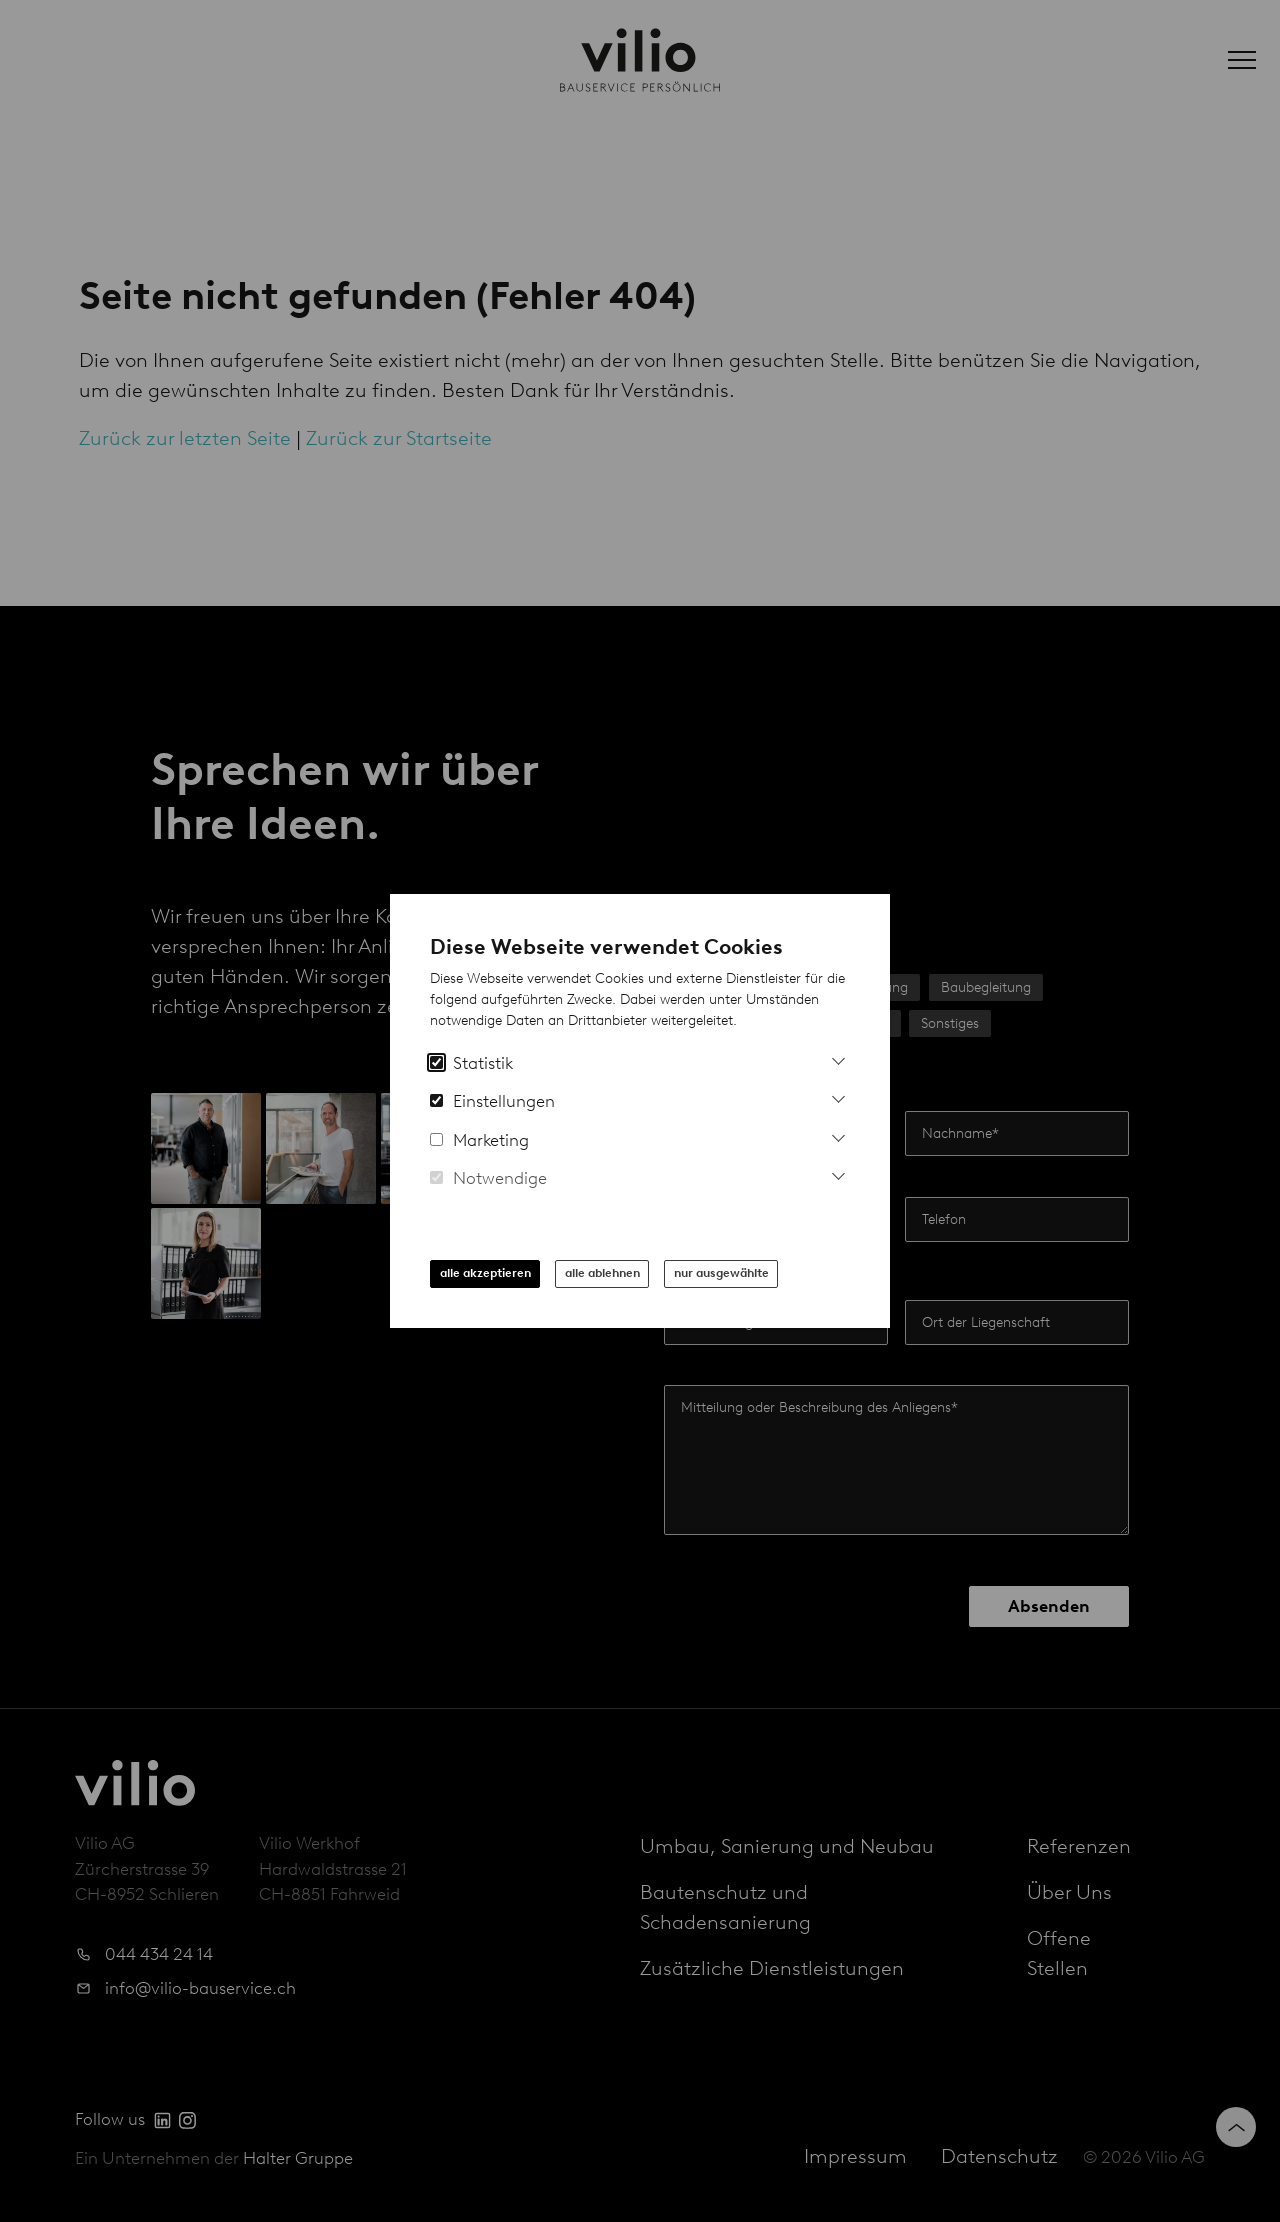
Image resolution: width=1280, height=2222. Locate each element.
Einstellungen (492, 1101)
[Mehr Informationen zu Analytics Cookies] (838, 1058)
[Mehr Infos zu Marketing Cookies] (838, 1135)
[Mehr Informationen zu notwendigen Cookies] (838, 1173)
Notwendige (488, 1178)
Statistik (471, 1063)
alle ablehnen (602, 1273)
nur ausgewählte (721, 1273)
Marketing (479, 1140)
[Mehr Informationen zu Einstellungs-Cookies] (838, 1096)
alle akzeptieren (485, 1273)
